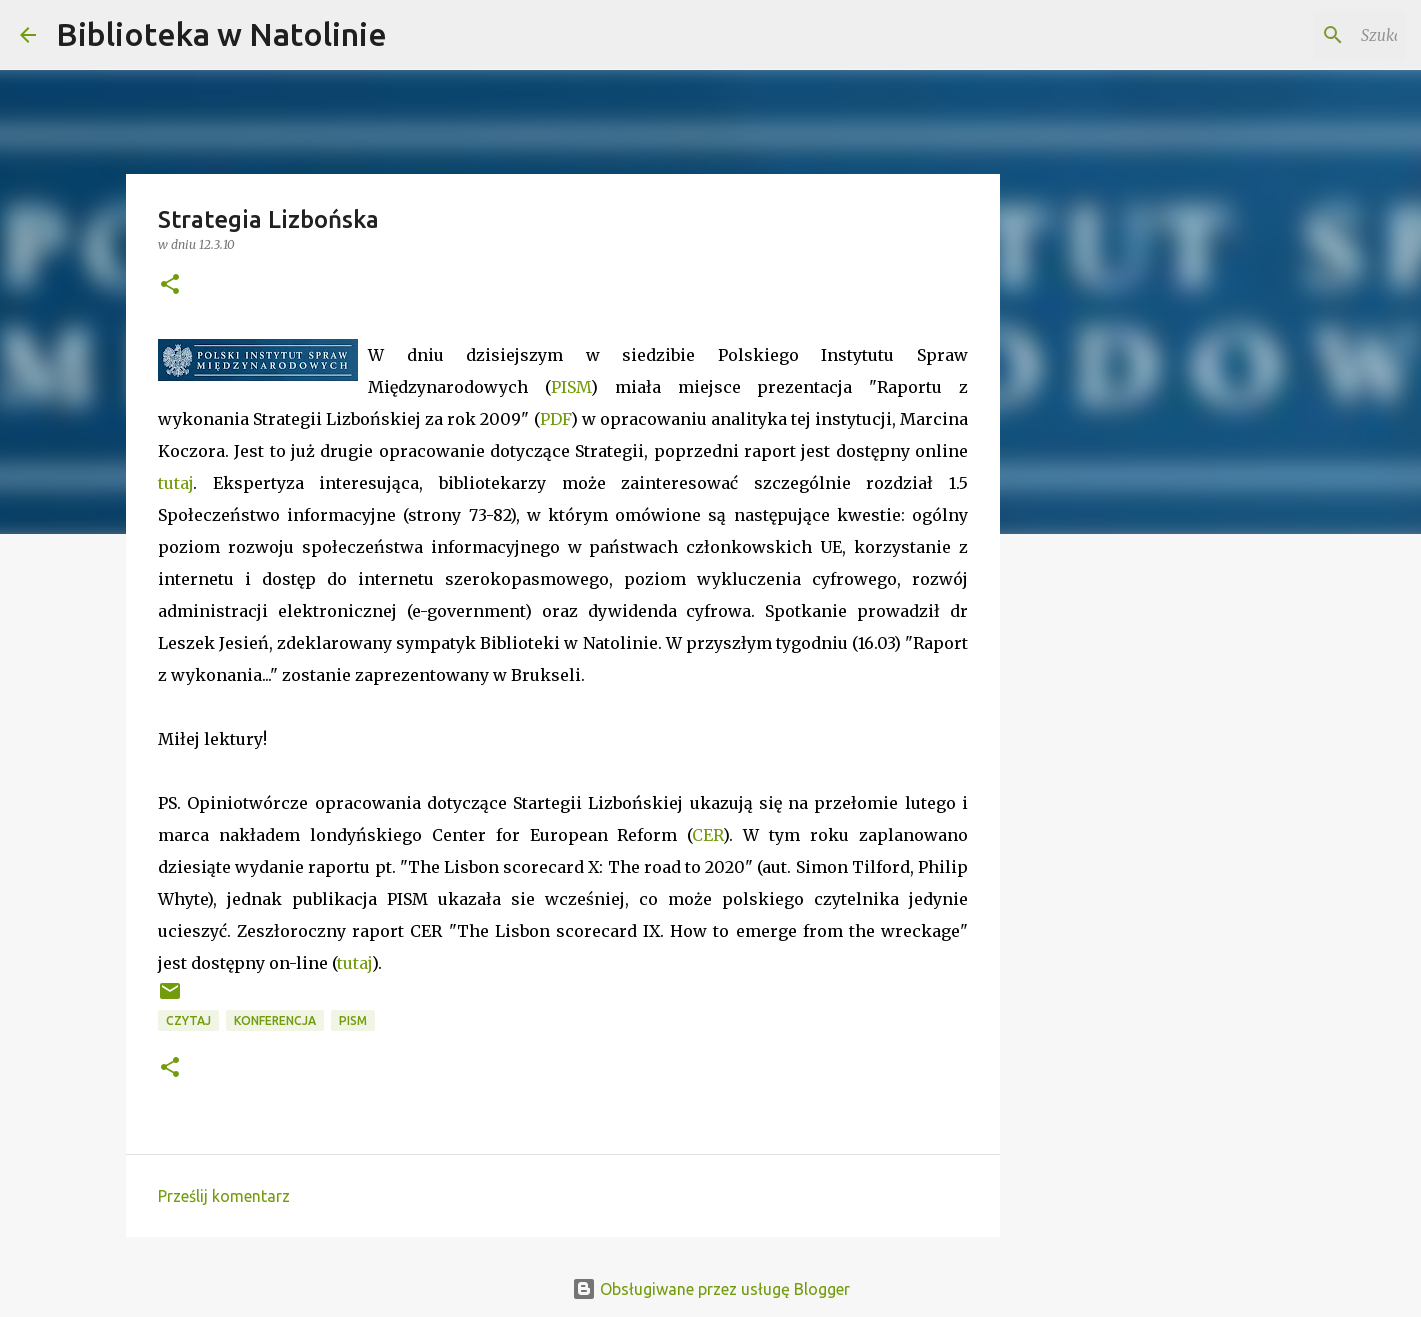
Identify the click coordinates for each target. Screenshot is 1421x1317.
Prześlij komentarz (224, 1196)
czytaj (188, 1020)
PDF (555, 419)
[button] (170, 285)
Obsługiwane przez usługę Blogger (711, 1289)
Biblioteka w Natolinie (221, 34)
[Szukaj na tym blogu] (1300, 35)
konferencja (275, 1020)
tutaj (175, 483)
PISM (571, 387)
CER (707, 835)
